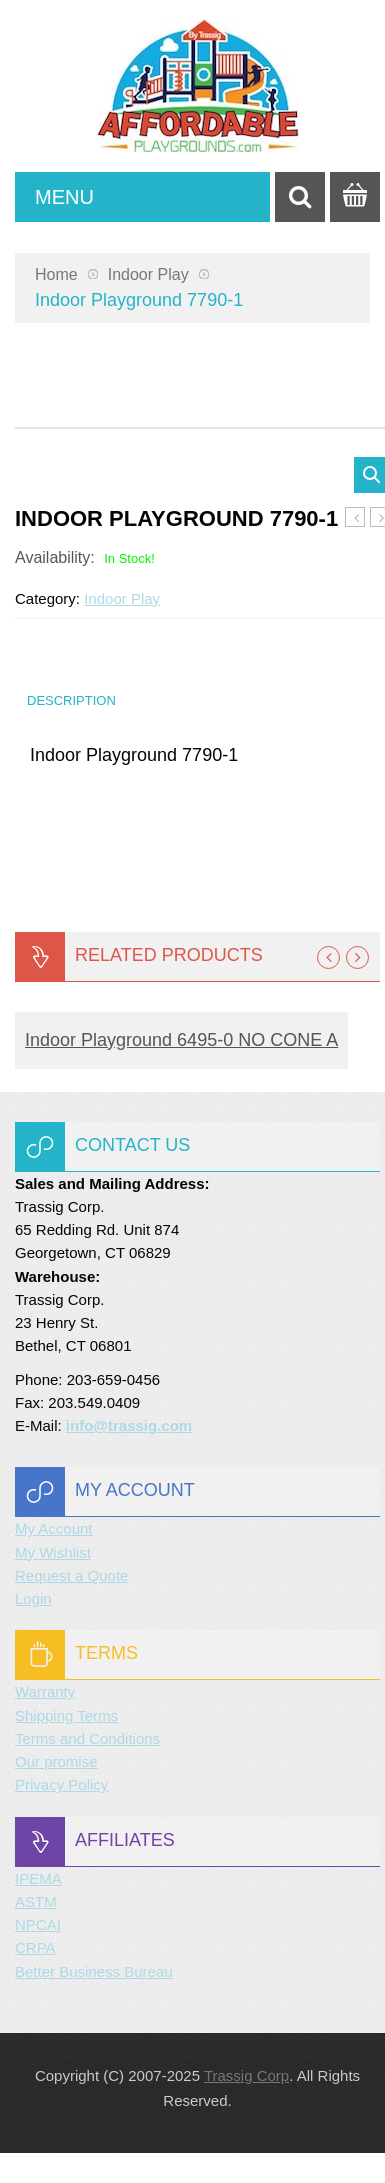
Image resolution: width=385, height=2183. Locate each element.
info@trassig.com (129, 1425)
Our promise (56, 1761)
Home (56, 274)
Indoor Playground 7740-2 (355, 518)
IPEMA (38, 1878)
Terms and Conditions (87, 1738)
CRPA (35, 1947)
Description (71, 700)
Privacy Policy (61, 1784)
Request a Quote (71, 1575)
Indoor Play (148, 274)
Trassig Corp (246, 2075)
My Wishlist (53, 1552)
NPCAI (38, 1924)
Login (33, 1598)
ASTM (36, 1901)
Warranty (45, 1691)
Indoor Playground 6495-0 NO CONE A (181, 1040)
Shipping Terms (66, 1715)
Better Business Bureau (94, 1971)
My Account (54, 1528)
